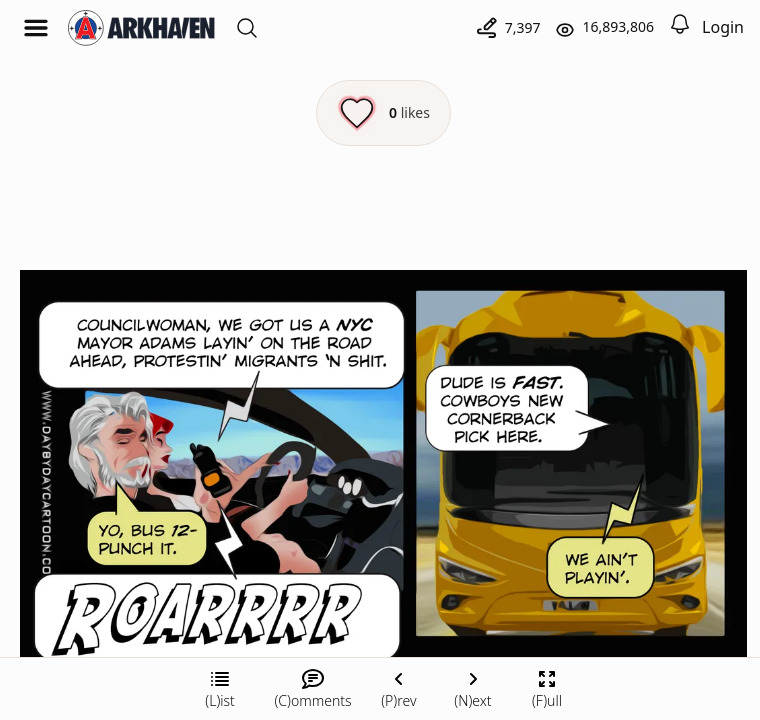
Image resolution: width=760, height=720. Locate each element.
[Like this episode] (383, 113)
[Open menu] (36, 28)
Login (723, 27)
